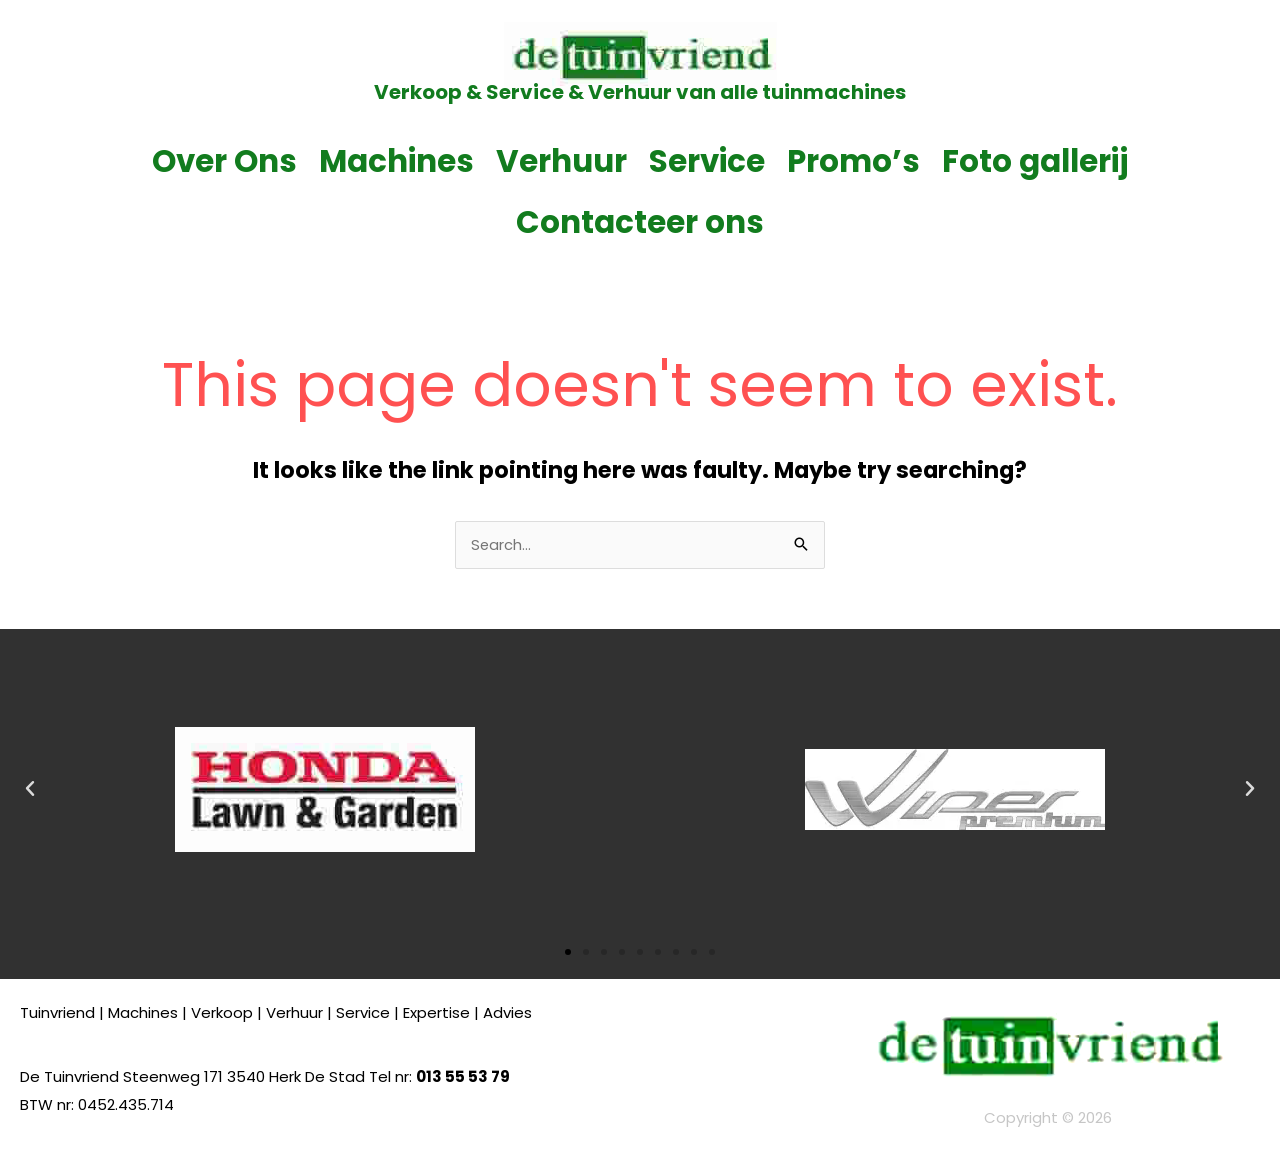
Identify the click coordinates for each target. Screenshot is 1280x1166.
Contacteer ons (640, 222)
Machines (396, 161)
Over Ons (224, 161)
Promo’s (853, 161)
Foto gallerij (1035, 161)
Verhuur (561, 161)
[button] (30, 790)
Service (707, 161)
